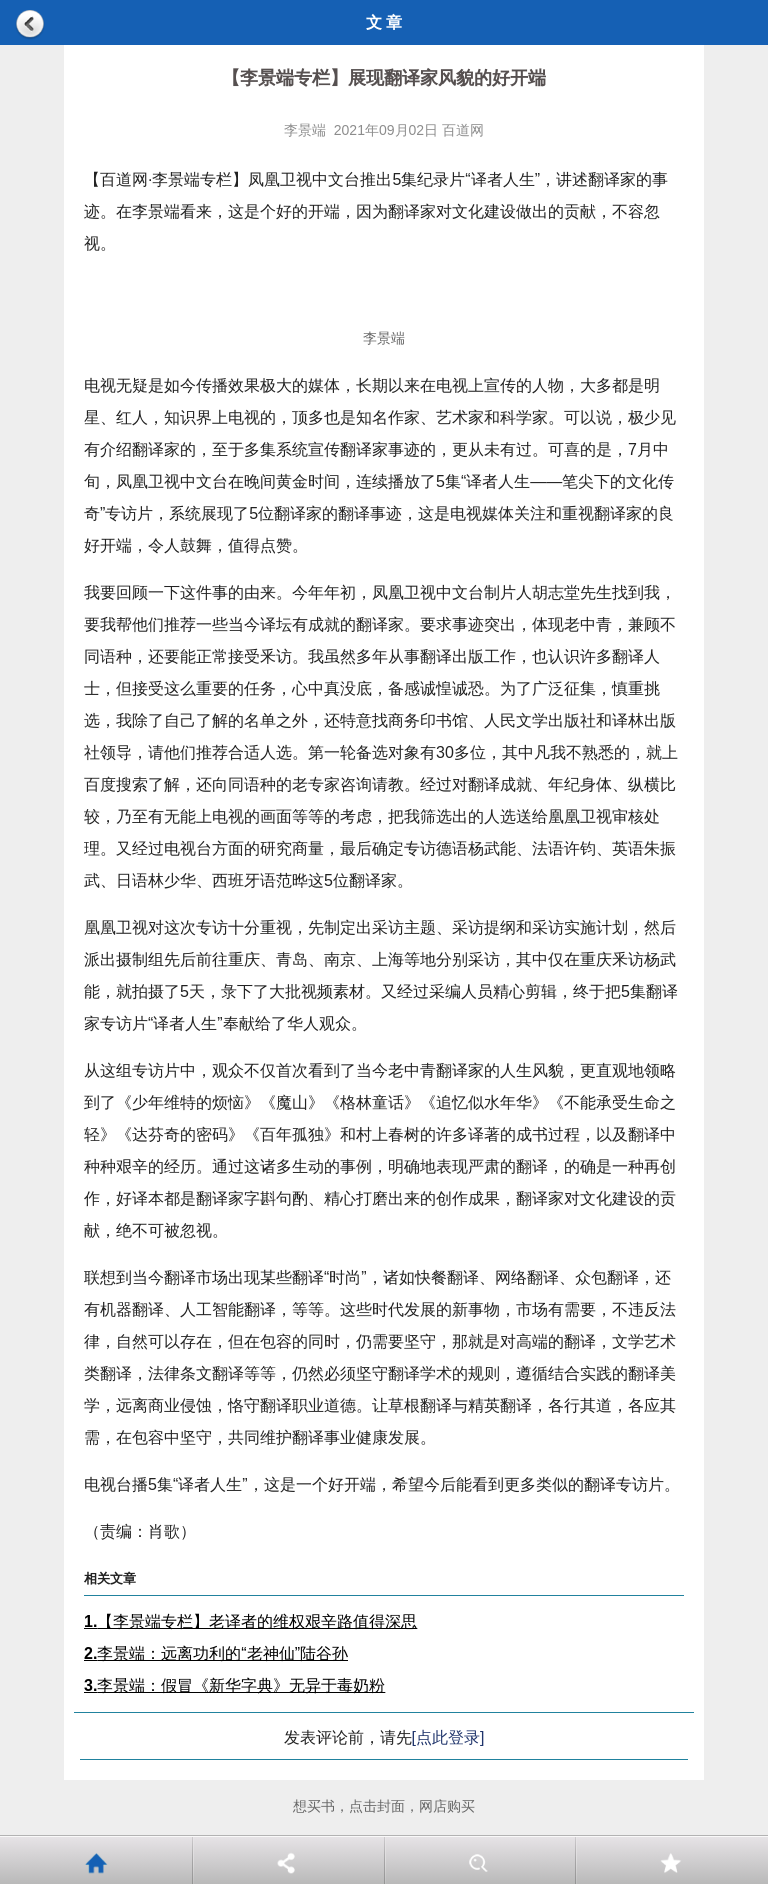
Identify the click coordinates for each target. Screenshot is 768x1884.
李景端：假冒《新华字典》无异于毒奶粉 (234, 1685)
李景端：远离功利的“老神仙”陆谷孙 (216, 1653)
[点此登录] (448, 1737)
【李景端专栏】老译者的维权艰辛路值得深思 (250, 1621)
